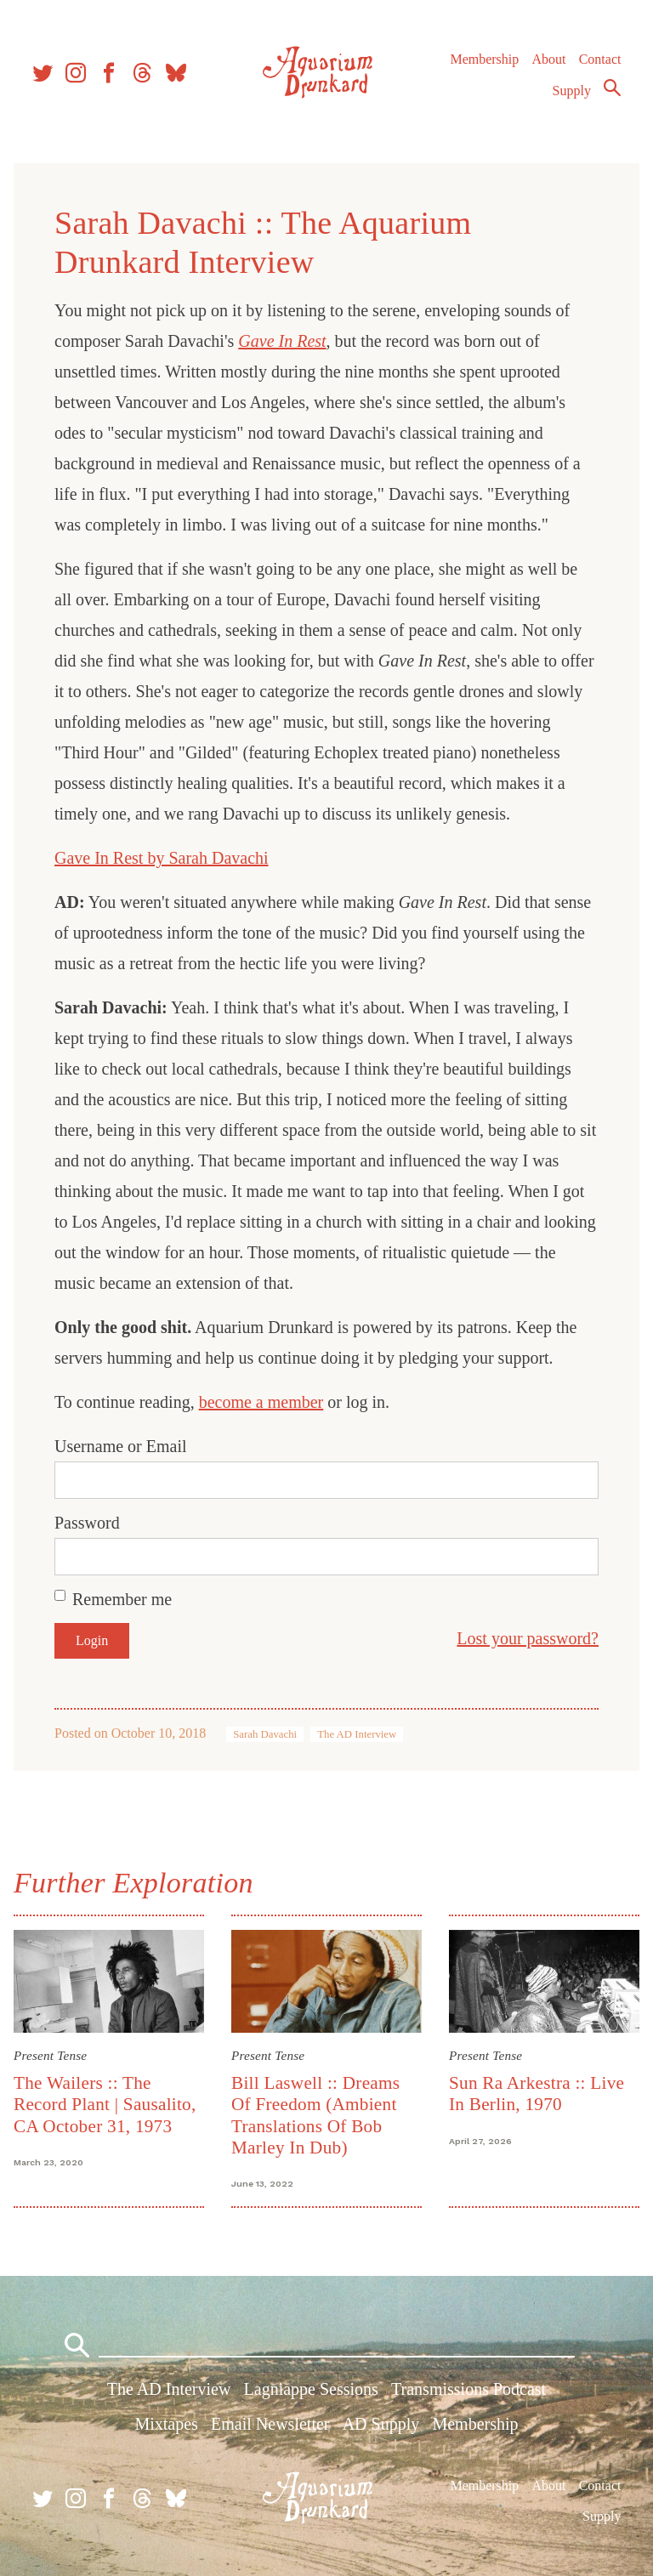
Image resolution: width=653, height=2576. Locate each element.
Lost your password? (528, 1638)
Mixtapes (165, 2423)
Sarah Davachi (265, 1734)
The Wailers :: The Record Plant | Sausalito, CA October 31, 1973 (105, 2104)
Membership (484, 59)
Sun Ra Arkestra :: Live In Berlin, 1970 (536, 2093)
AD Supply (381, 2423)
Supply (572, 90)
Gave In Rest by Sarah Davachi (161, 857)
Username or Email (120, 1446)
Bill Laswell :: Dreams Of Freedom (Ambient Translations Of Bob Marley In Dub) (315, 2115)
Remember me (122, 1599)
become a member (261, 1402)
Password (87, 1522)
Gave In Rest (282, 341)
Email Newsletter (270, 2423)
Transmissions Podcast (468, 2389)
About (548, 59)
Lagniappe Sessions (311, 2389)
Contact (600, 59)
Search (612, 87)
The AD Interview (356, 1734)
